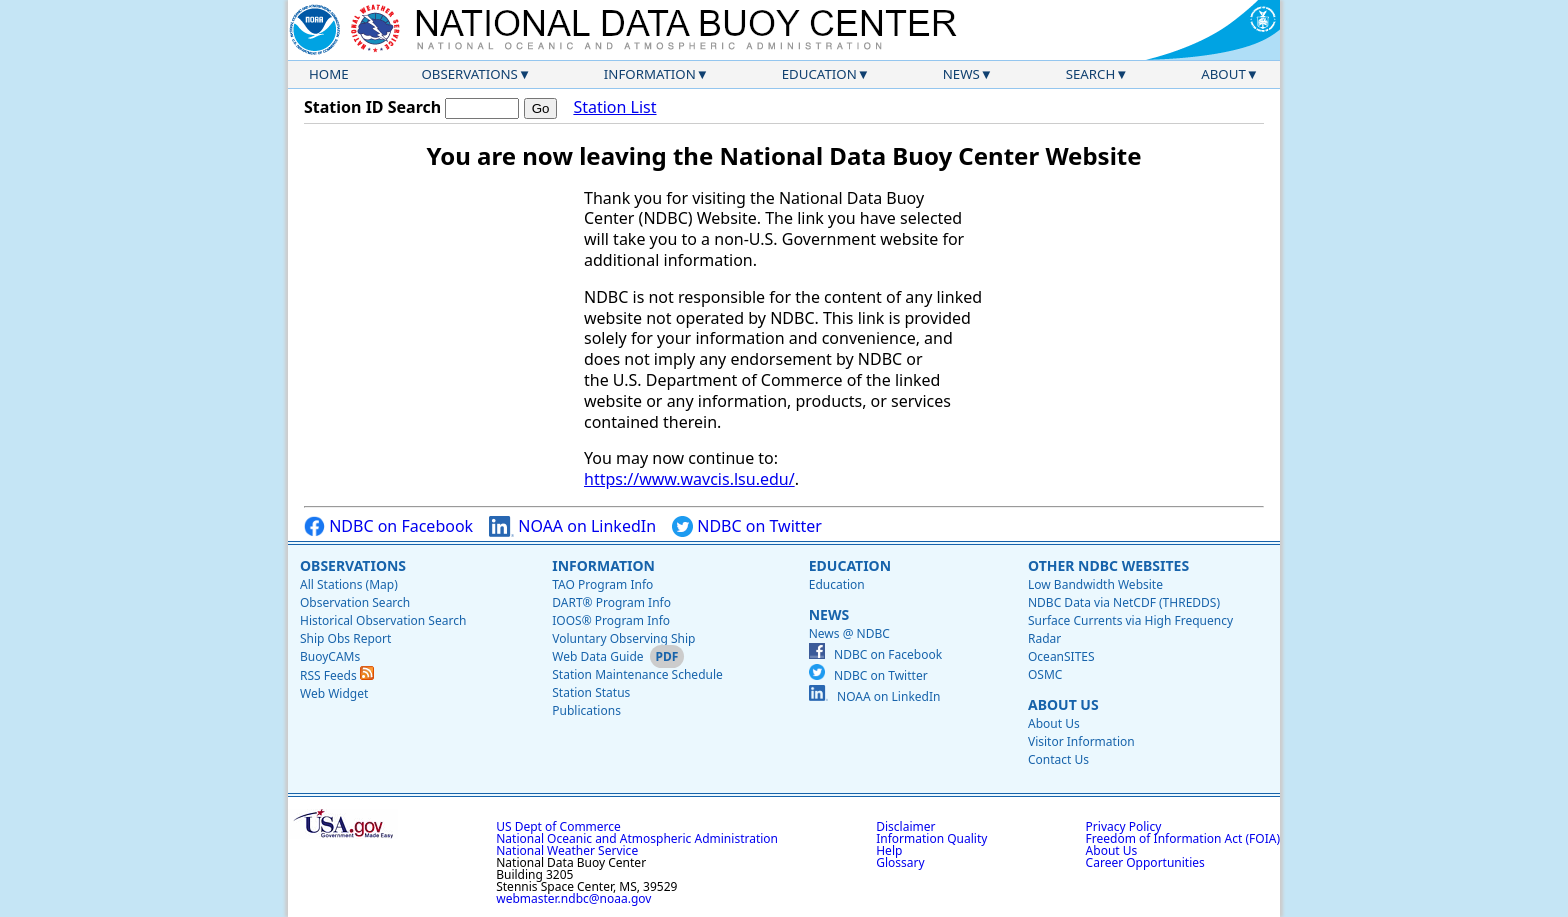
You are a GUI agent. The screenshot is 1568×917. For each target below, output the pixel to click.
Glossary (900, 862)
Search (1091, 74)
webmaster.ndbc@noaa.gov (573, 898)
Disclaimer (905, 826)
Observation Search (355, 602)
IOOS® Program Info (611, 620)
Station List (614, 107)
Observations (469, 74)
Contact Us (1058, 759)
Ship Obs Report (345, 638)
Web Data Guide (597, 656)
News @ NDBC (849, 633)
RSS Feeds (337, 675)
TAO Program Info (602, 584)
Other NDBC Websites (1108, 565)
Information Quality (931, 838)
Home (329, 74)
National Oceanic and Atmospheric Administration (637, 838)
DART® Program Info (611, 602)
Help (889, 850)
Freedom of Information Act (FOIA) (1183, 838)
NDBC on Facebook (388, 526)
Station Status (591, 692)
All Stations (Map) (349, 584)
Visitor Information (1081, 741)
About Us (1063, 704)
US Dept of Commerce (558, 826)
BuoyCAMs (330, 656)
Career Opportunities (1145, 862)
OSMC (1045, 674)
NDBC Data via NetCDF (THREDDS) (1124, 602)
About (1223, 74)
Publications (586, 710)
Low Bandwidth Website (1095, 584)
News (961, 74)
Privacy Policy (1124, 826)
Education (819, 74)
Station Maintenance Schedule (637, 674)
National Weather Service (567, 850)
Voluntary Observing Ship (623, 638)
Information (650, 74)
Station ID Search (372, 107)
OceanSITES (1061, 656)
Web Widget (334, 693)
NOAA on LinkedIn (572, 526)
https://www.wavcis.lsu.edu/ (689, 479)
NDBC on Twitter (747, 526)
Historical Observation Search (383, 620)
